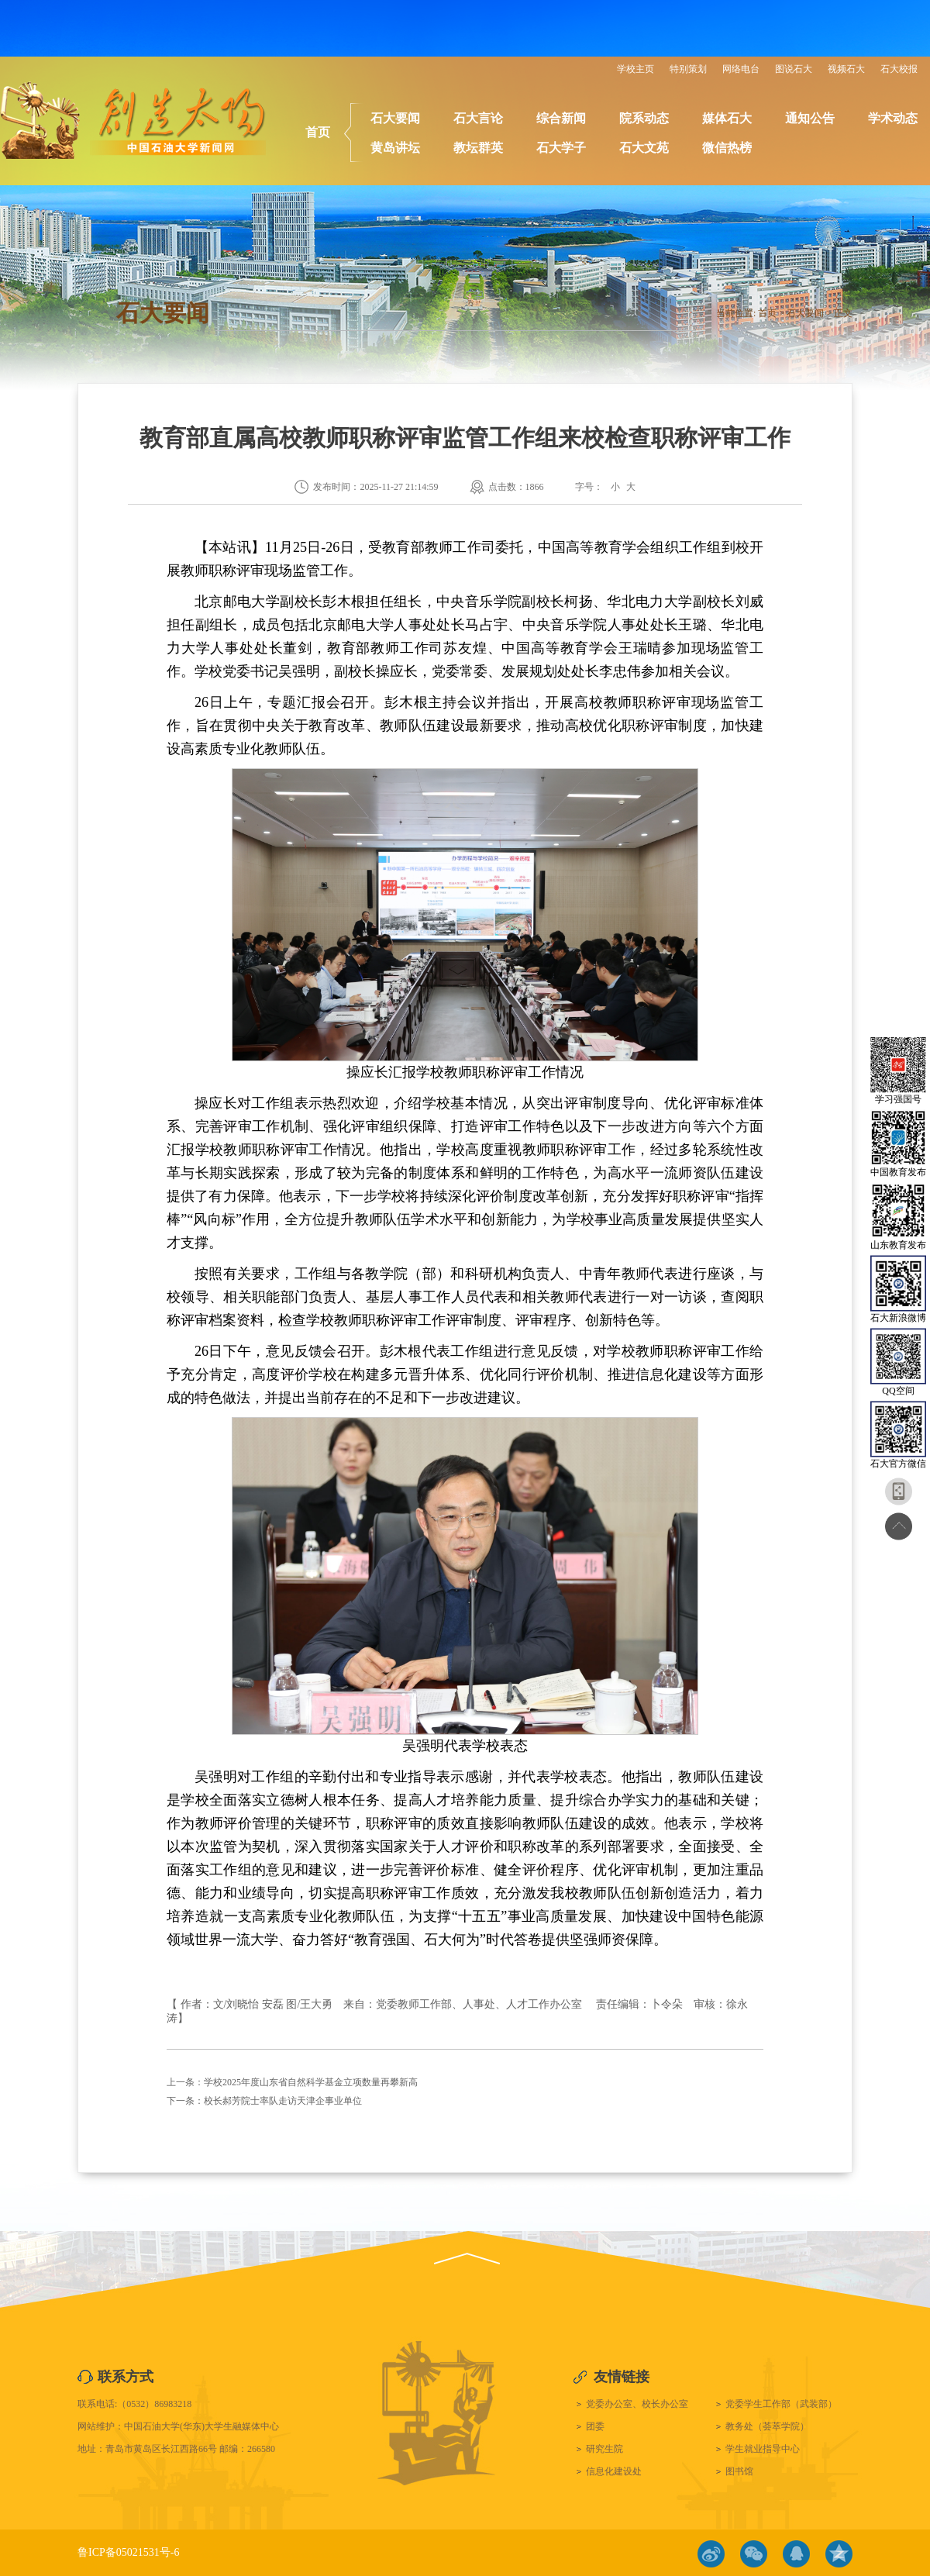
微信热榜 (727, 147)
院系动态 (644, 118)
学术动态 (893, 118)
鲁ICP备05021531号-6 (128, 2552)
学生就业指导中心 (762, 2448)
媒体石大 (727, 118)
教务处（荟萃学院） (767, 2426)
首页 (317, 132)
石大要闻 (395, 118)
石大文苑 (644, 147)
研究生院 (604, 2448)
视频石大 (846, 69)
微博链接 (711, 2553)
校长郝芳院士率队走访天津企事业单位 (283, 2100)
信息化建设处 (614, 2471)
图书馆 (739, 2471)
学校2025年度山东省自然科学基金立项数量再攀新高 (311, 2082)
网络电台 (741, 69)
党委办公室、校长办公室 (637, 2403)
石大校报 (899, 69)
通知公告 (810, 118)
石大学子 (561, 147)
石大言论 (478, 118)
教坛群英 (478, 147)
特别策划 (688, 69)
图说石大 (793, 69)
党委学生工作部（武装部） (781, 2403)
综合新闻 (561, 118)
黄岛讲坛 (395, 147)
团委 (595, 2426)
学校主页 (635, 69)
